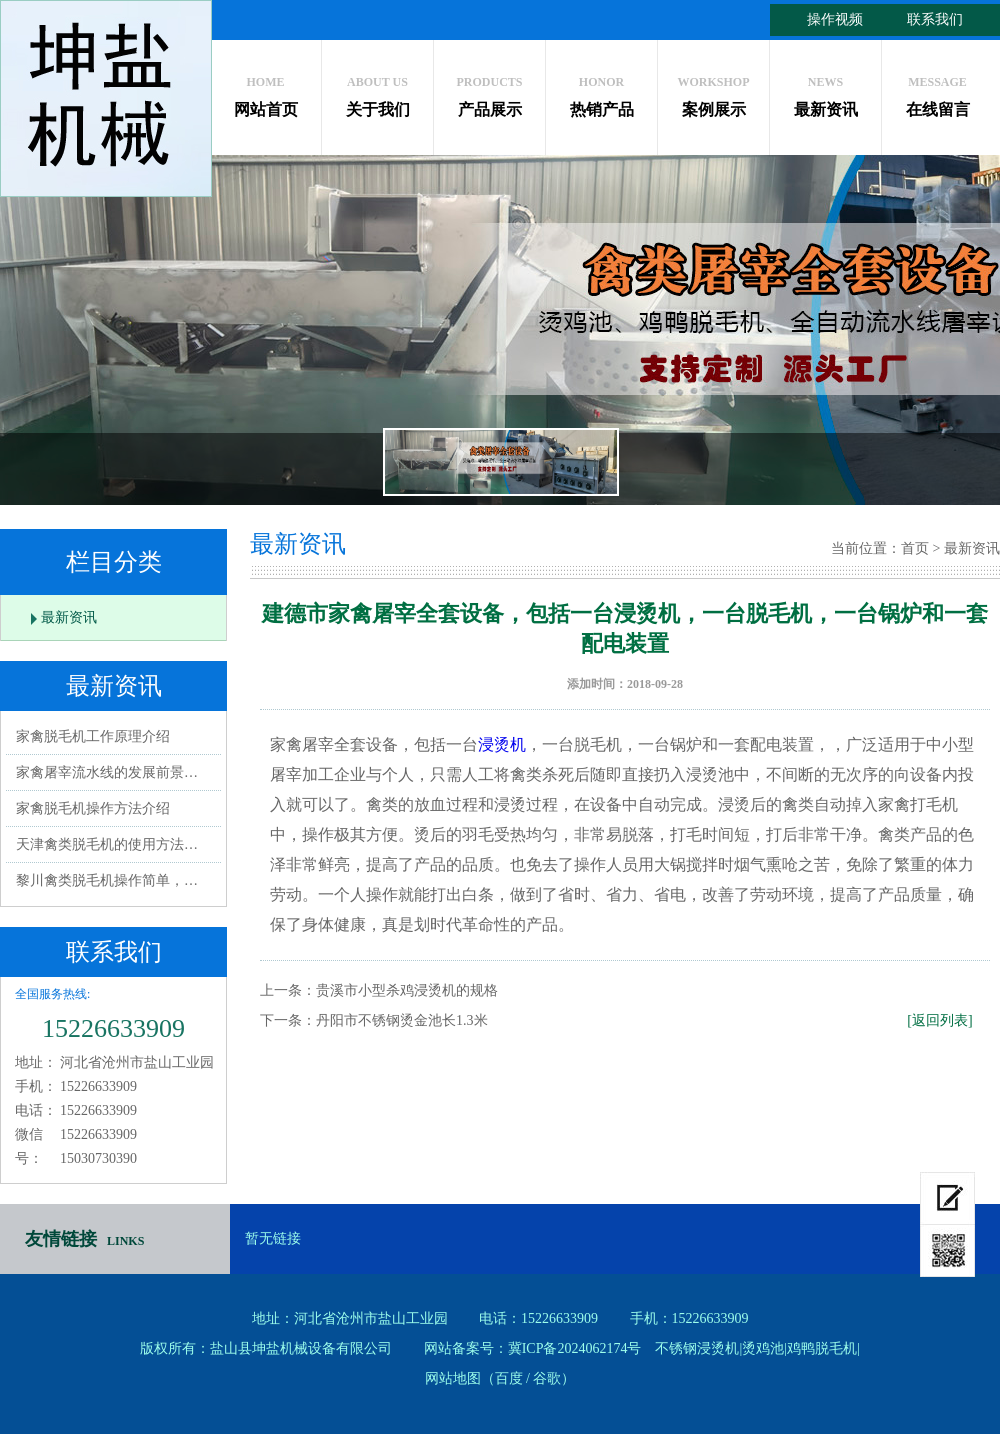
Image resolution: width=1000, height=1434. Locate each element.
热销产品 (601, 91)
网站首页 (265, 91)
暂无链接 (273, 1238)
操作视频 (835, 19)
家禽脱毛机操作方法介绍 (93, 808)
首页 (915, 548)
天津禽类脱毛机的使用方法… (107, 844)
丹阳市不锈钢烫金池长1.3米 (402, 1020)
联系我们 (935, 19)
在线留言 (937, 91)
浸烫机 (502, 744)
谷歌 (547, 1378)
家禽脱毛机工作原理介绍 (93, 736)
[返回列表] (939, 1020)
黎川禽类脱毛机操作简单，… (107, 880)
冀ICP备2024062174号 (575, 1348)
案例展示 (713, 91)
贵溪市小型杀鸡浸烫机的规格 (407, 990)
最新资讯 (825, 91)
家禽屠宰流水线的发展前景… (107, 772)
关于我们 (377, 91)
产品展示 (489, 91)
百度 (509, 1378)
